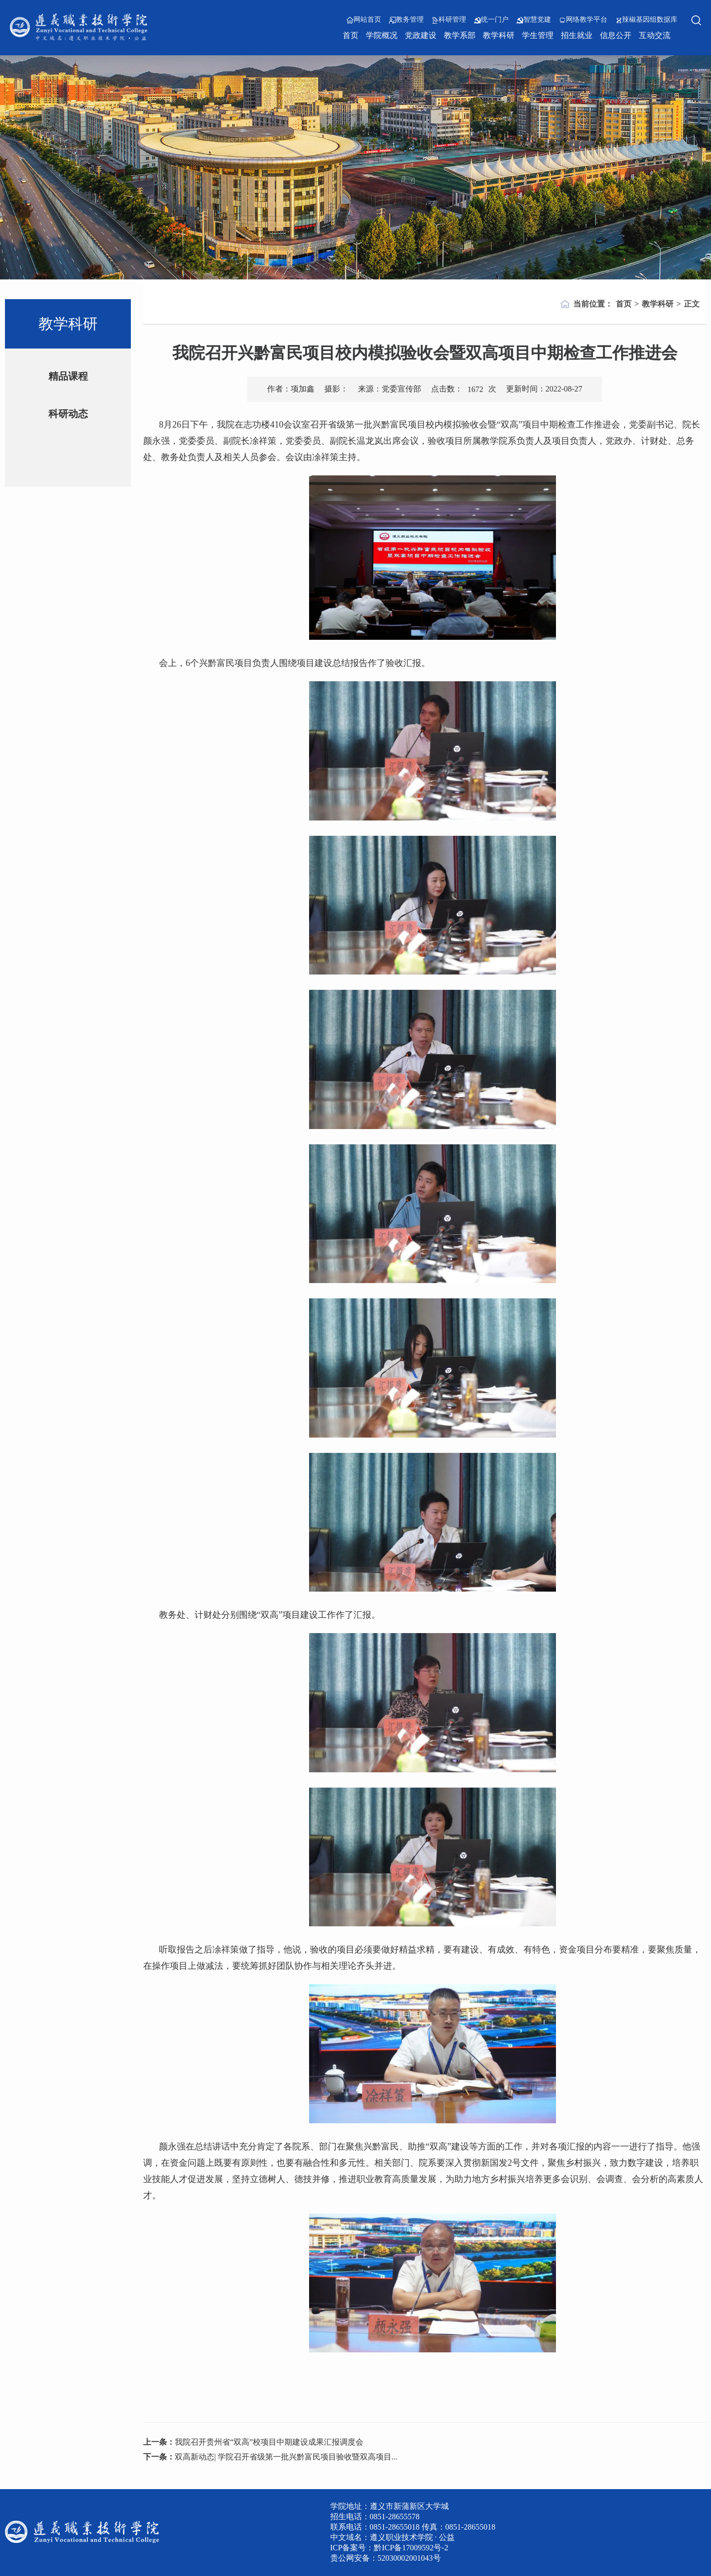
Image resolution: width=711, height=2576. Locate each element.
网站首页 (364, 20)
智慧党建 (533, 20)
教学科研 (498, 35)
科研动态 (68, 413)
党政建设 (420, 35)
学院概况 (381, 35)
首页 (350, 35)
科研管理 (449, 20)
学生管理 (537, 35)
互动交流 (655, 35)
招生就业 (576, 35)
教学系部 (459, 35)
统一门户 (491, 20)
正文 (692, 304)
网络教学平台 (583, 20)
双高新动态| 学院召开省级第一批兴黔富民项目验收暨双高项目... (286, 2457)
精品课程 (68, 376)
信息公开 (616, 35)
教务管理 (406, 20)
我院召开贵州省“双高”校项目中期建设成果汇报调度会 (269, 2442)
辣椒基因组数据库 (646, 20)
